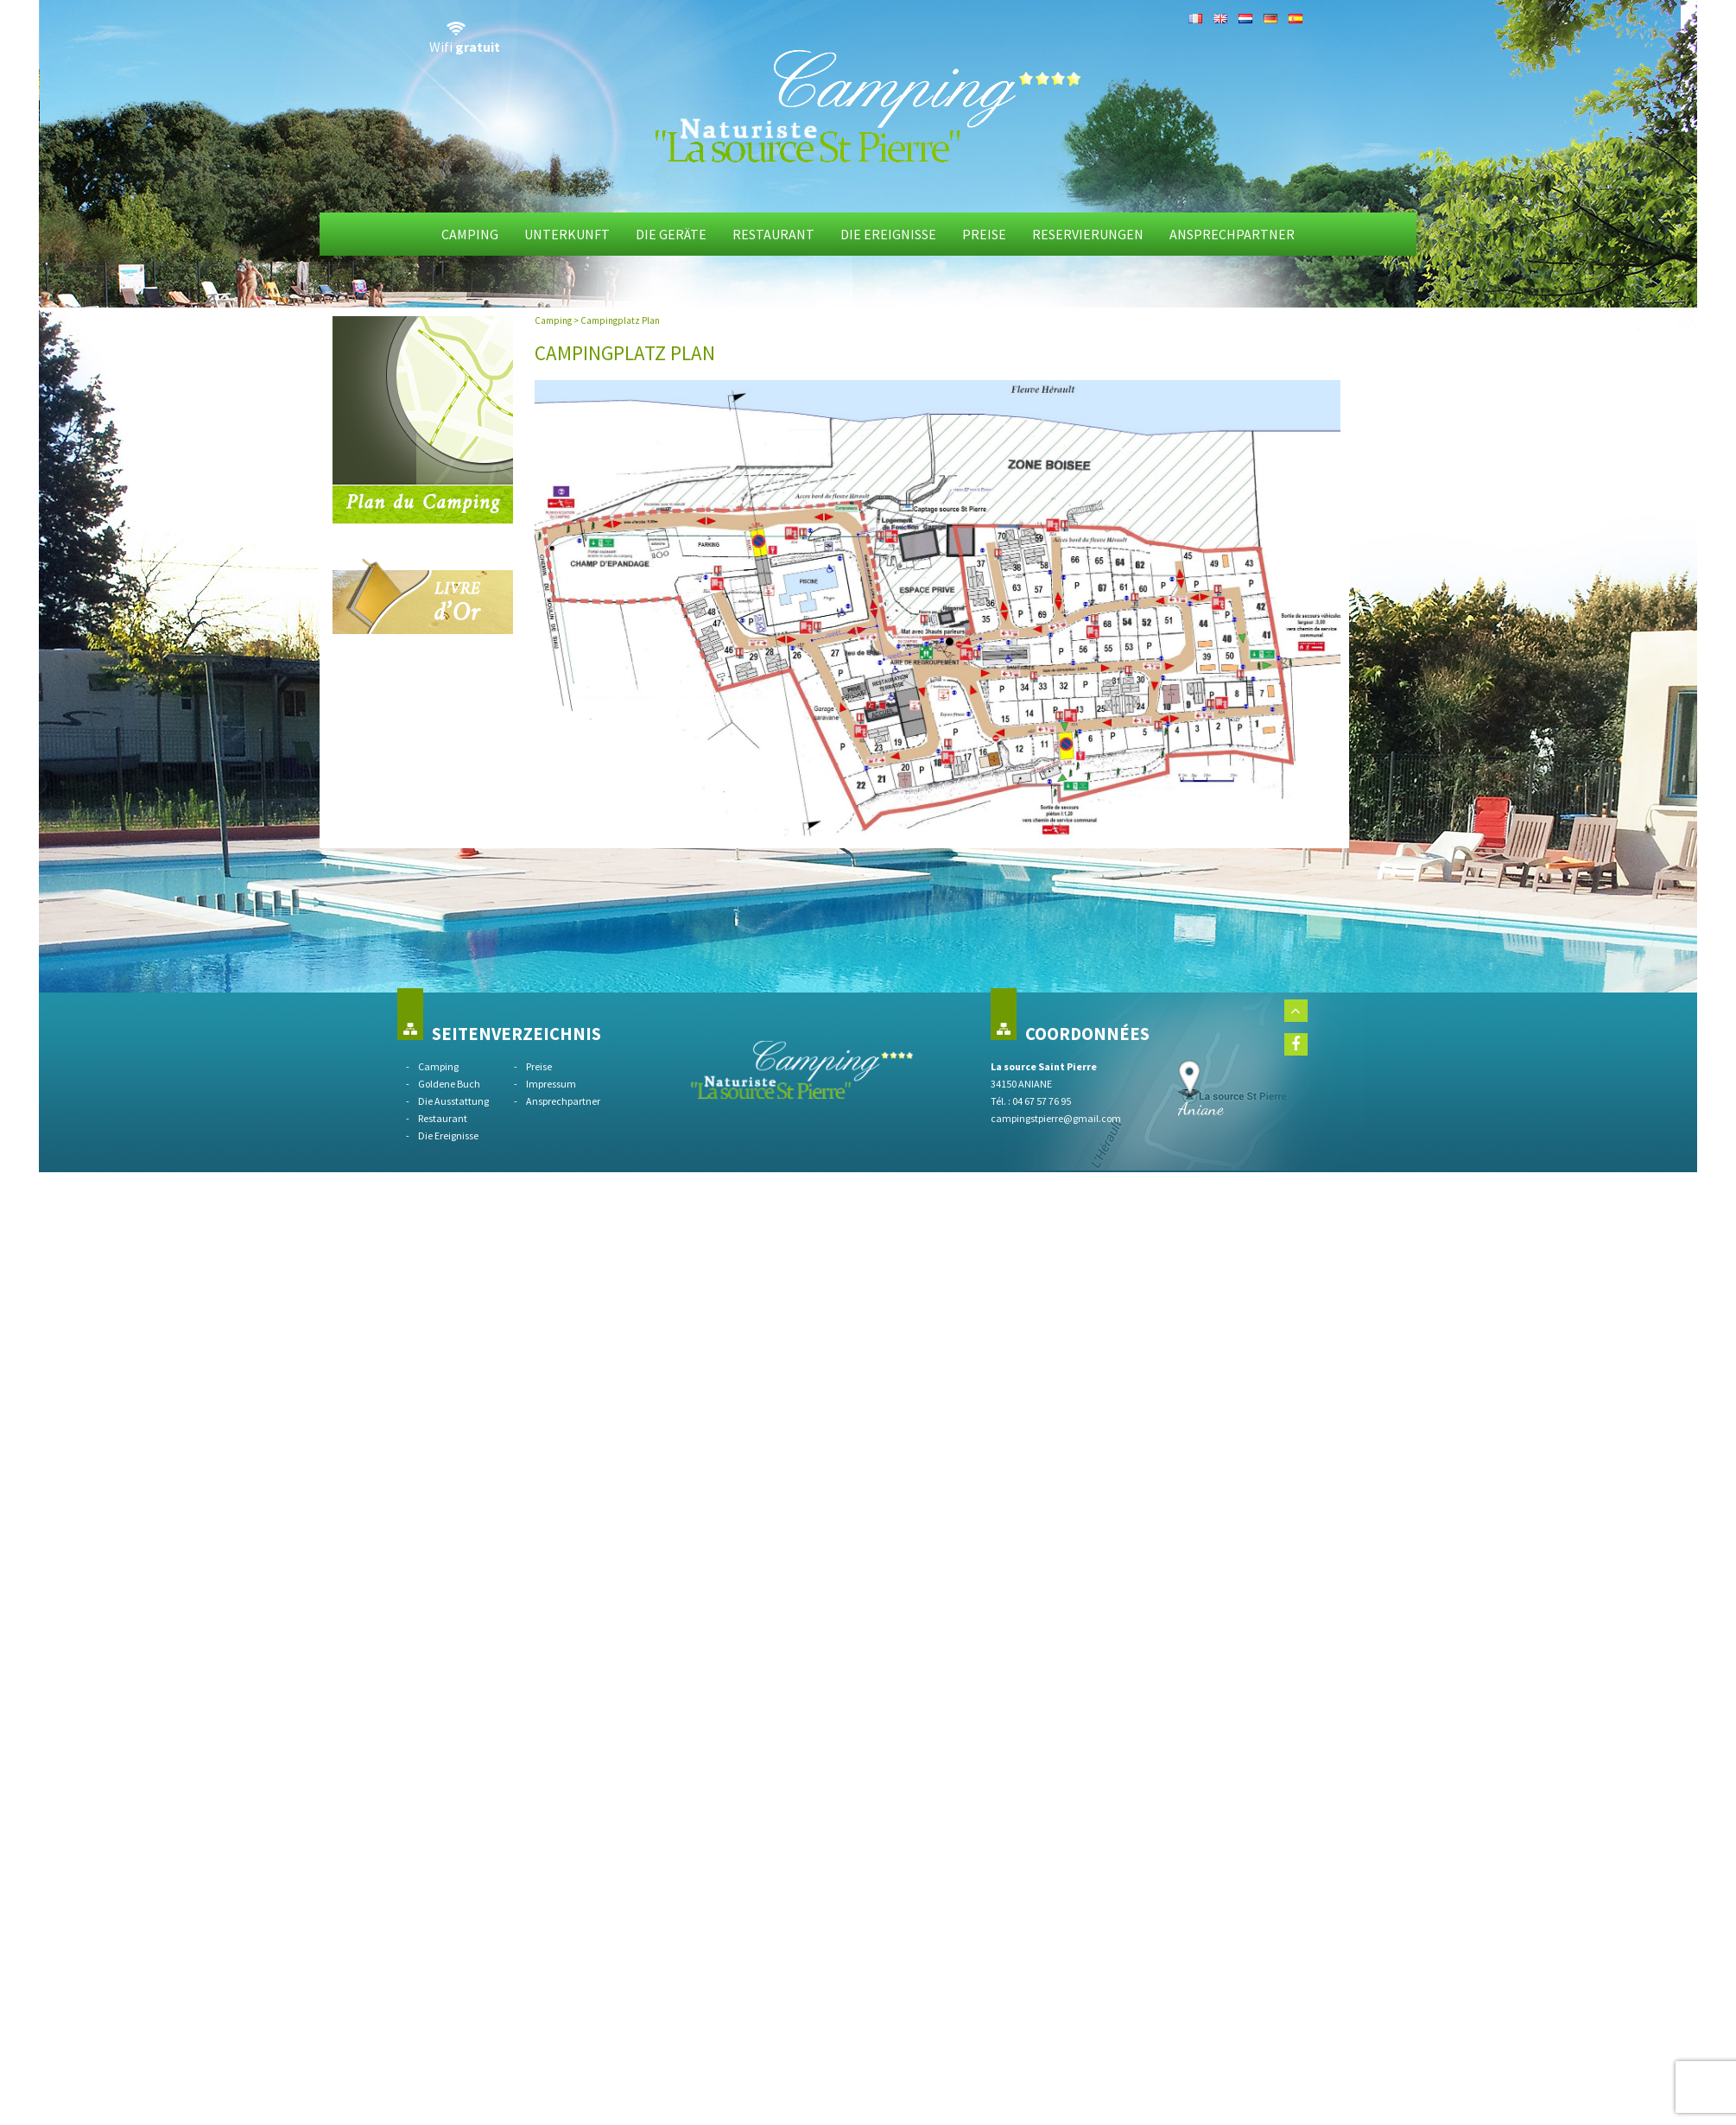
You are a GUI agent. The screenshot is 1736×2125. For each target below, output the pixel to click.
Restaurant (773, 234)
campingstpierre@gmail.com (1056, 1118)
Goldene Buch (449, 1083)
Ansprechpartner (1232, 234)
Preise (984, 234)
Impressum (551, 1083)
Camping (469, 234)
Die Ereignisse (888, 234)
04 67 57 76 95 (1041, 1100)
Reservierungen (1088, 234)
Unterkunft (567, 234)
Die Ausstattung (453, 1100)
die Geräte (671, 234)
